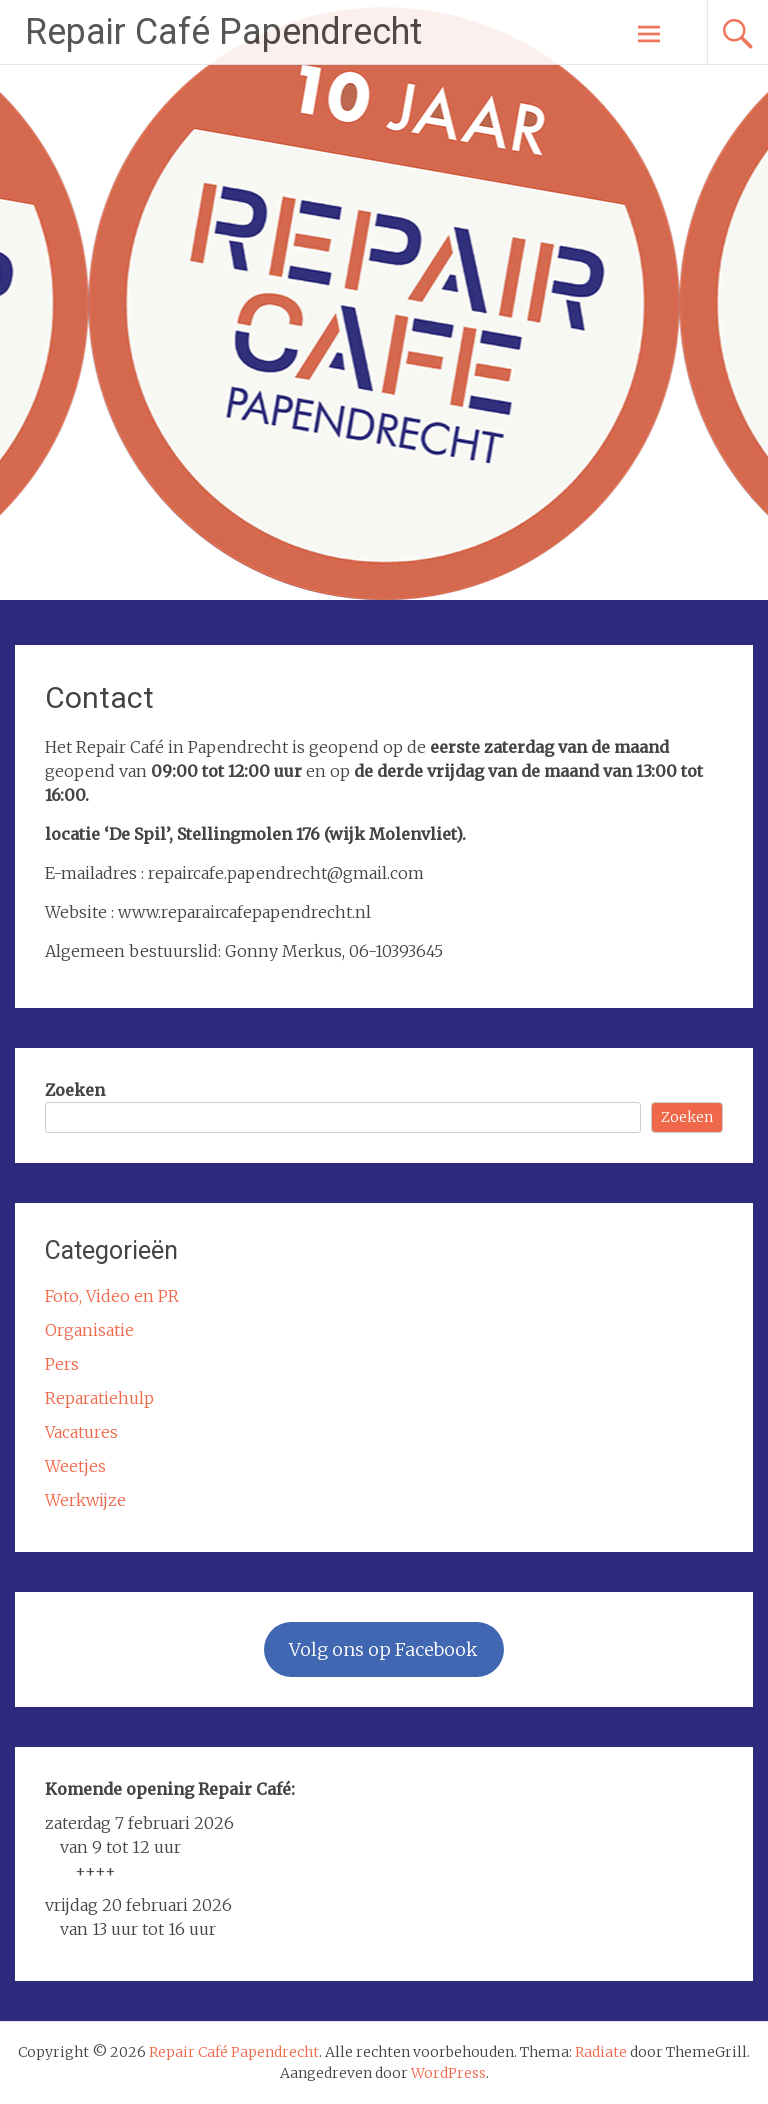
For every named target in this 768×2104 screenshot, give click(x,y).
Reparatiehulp (99, 1398)
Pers (62, 1364)
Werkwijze (85, 1500)
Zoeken (75, 1090)
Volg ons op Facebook (383, 1649)
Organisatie (89, 1330)
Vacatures (81, 1432)
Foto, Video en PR (112, 1296)
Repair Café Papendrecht (223, 32)
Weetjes (75, 1466)
